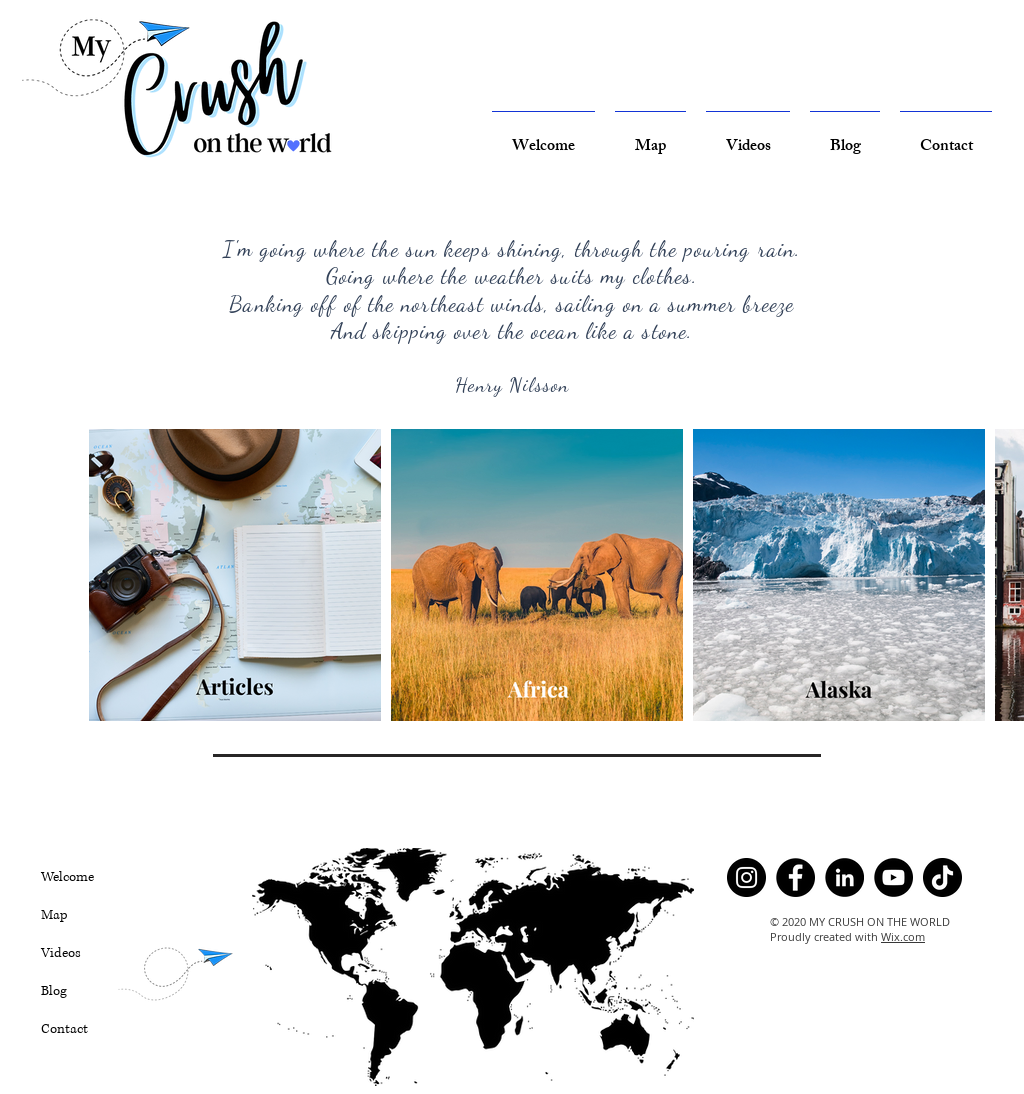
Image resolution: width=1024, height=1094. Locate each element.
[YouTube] (893, 877)
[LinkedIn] (844, 877)
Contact (64, 1029)
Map (54, 915)
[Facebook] (795, 877)
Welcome (67, 877)
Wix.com (903, 936)
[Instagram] (746, 877)
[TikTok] (942, 877)
